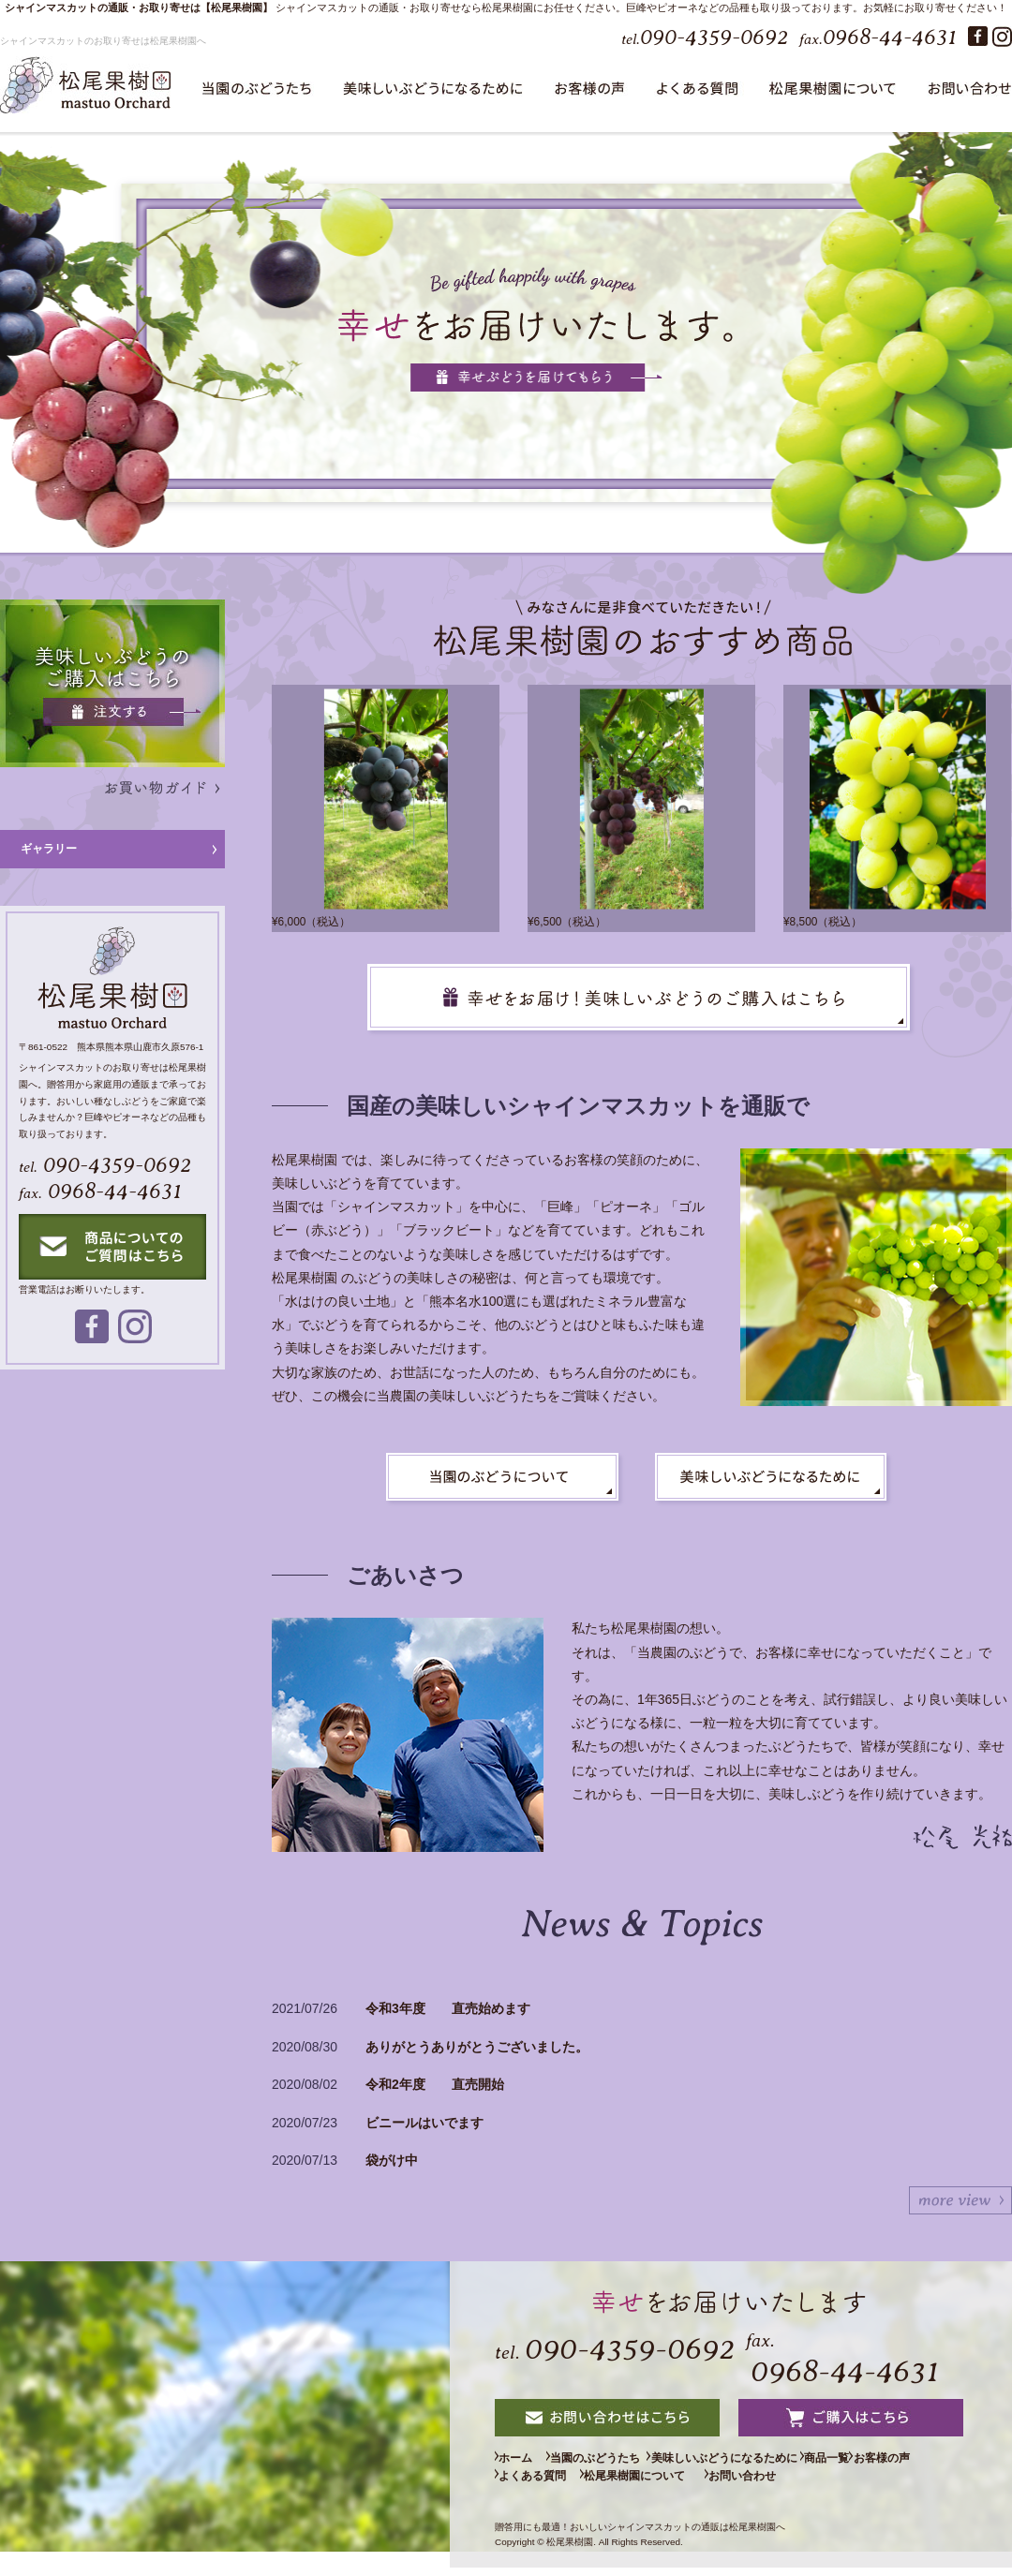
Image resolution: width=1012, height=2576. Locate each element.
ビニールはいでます (424, 2122)
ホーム (523, 2462)
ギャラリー (49, 848)
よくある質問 (626, 2485)
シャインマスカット (321, 7)
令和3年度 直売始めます (447, 2008)
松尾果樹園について (762, 2485)
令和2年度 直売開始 (434, 2084)
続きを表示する (960, 2200)
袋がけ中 (391, 2160)
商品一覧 (902, 2462)
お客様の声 (534, 2485)
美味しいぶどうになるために (785, 2462)
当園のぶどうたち (637, 2462)
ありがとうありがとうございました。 (476, 2046)
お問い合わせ (914, 2485)
